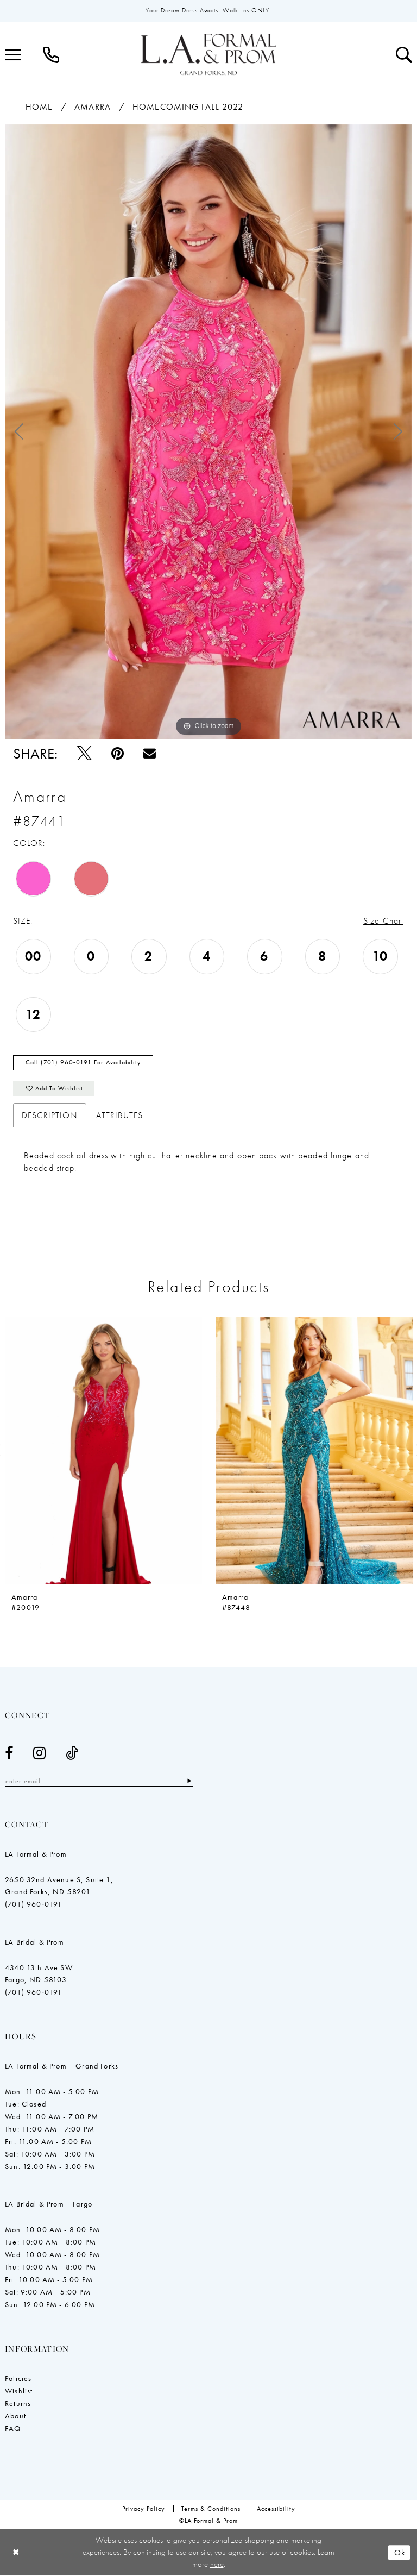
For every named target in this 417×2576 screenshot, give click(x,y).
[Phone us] (51, 55)
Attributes (119, 1115)
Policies (18, 2379)
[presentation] (103, 1451)
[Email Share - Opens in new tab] (149, 753)
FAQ (13, 2429)
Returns (18, 2404)
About (15, 2417)
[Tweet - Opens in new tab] (84, 753)
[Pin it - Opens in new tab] (117, 753)
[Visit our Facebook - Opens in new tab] (9, 1753)
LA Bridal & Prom (34, 1943)
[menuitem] (51, 55)
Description (50, 1115)
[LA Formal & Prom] (208, 55)
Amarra (92, 106)
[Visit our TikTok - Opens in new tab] (72, 1753)
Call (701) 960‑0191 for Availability (83, 1063)
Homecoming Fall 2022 (187, 106)
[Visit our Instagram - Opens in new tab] (39, 1753)
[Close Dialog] (16, 2552)
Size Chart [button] (383, 921)
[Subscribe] (191, 1782)
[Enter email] (100, 1782)
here (217, 2564)
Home (39, 106)
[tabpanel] (208, 431)
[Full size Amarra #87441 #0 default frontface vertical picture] (208, 431)
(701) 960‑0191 (33, 1905)
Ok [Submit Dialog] (400, 2553)
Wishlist (19, 2392)
